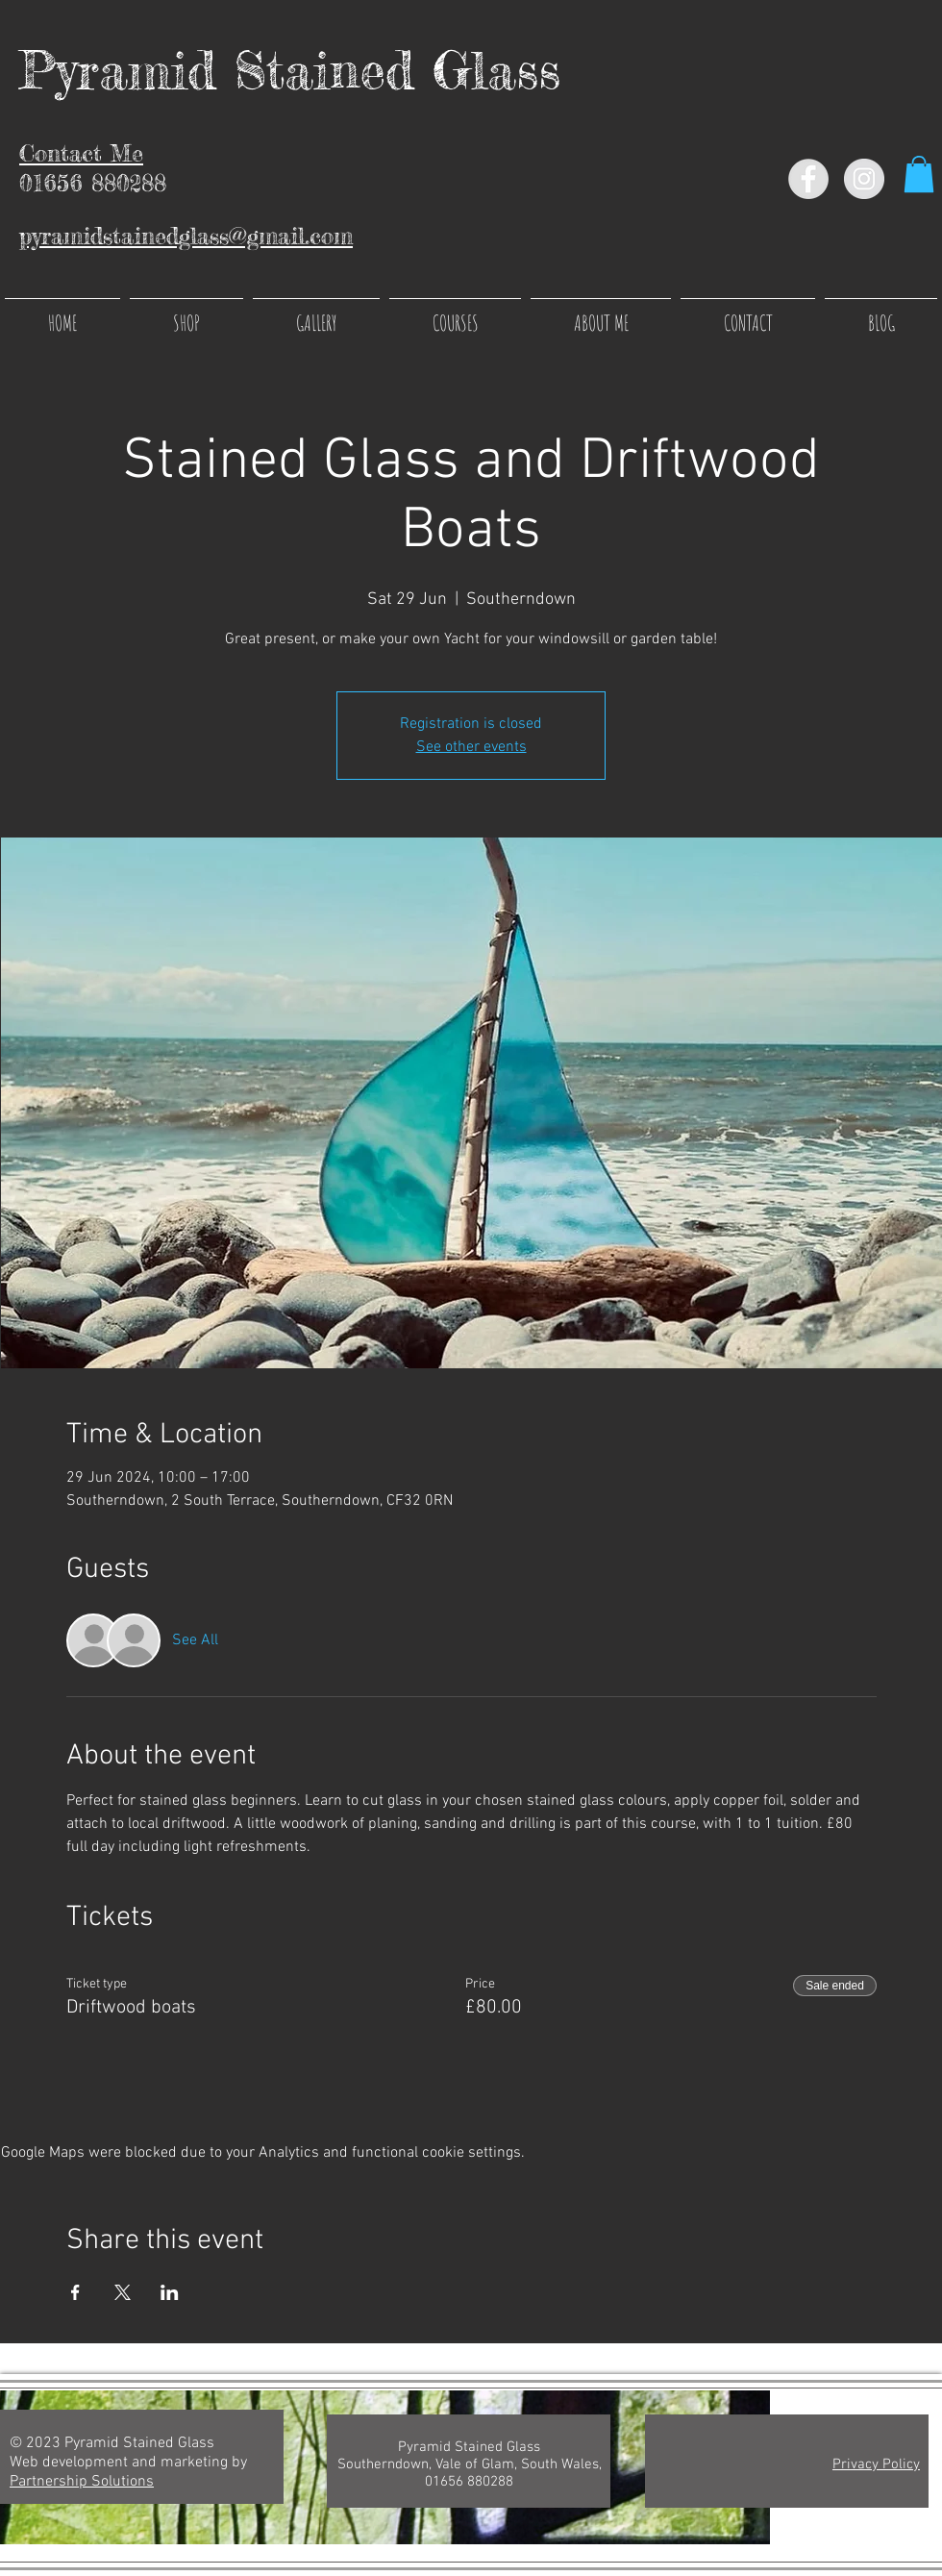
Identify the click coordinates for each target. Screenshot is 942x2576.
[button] (919, 174)
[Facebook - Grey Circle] (808, 179)
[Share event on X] (122, 2292)
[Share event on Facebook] (75, 2292)
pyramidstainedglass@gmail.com (186, 236)
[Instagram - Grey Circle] (864, 179)
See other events (471, 747)
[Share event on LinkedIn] (170, 2292)
